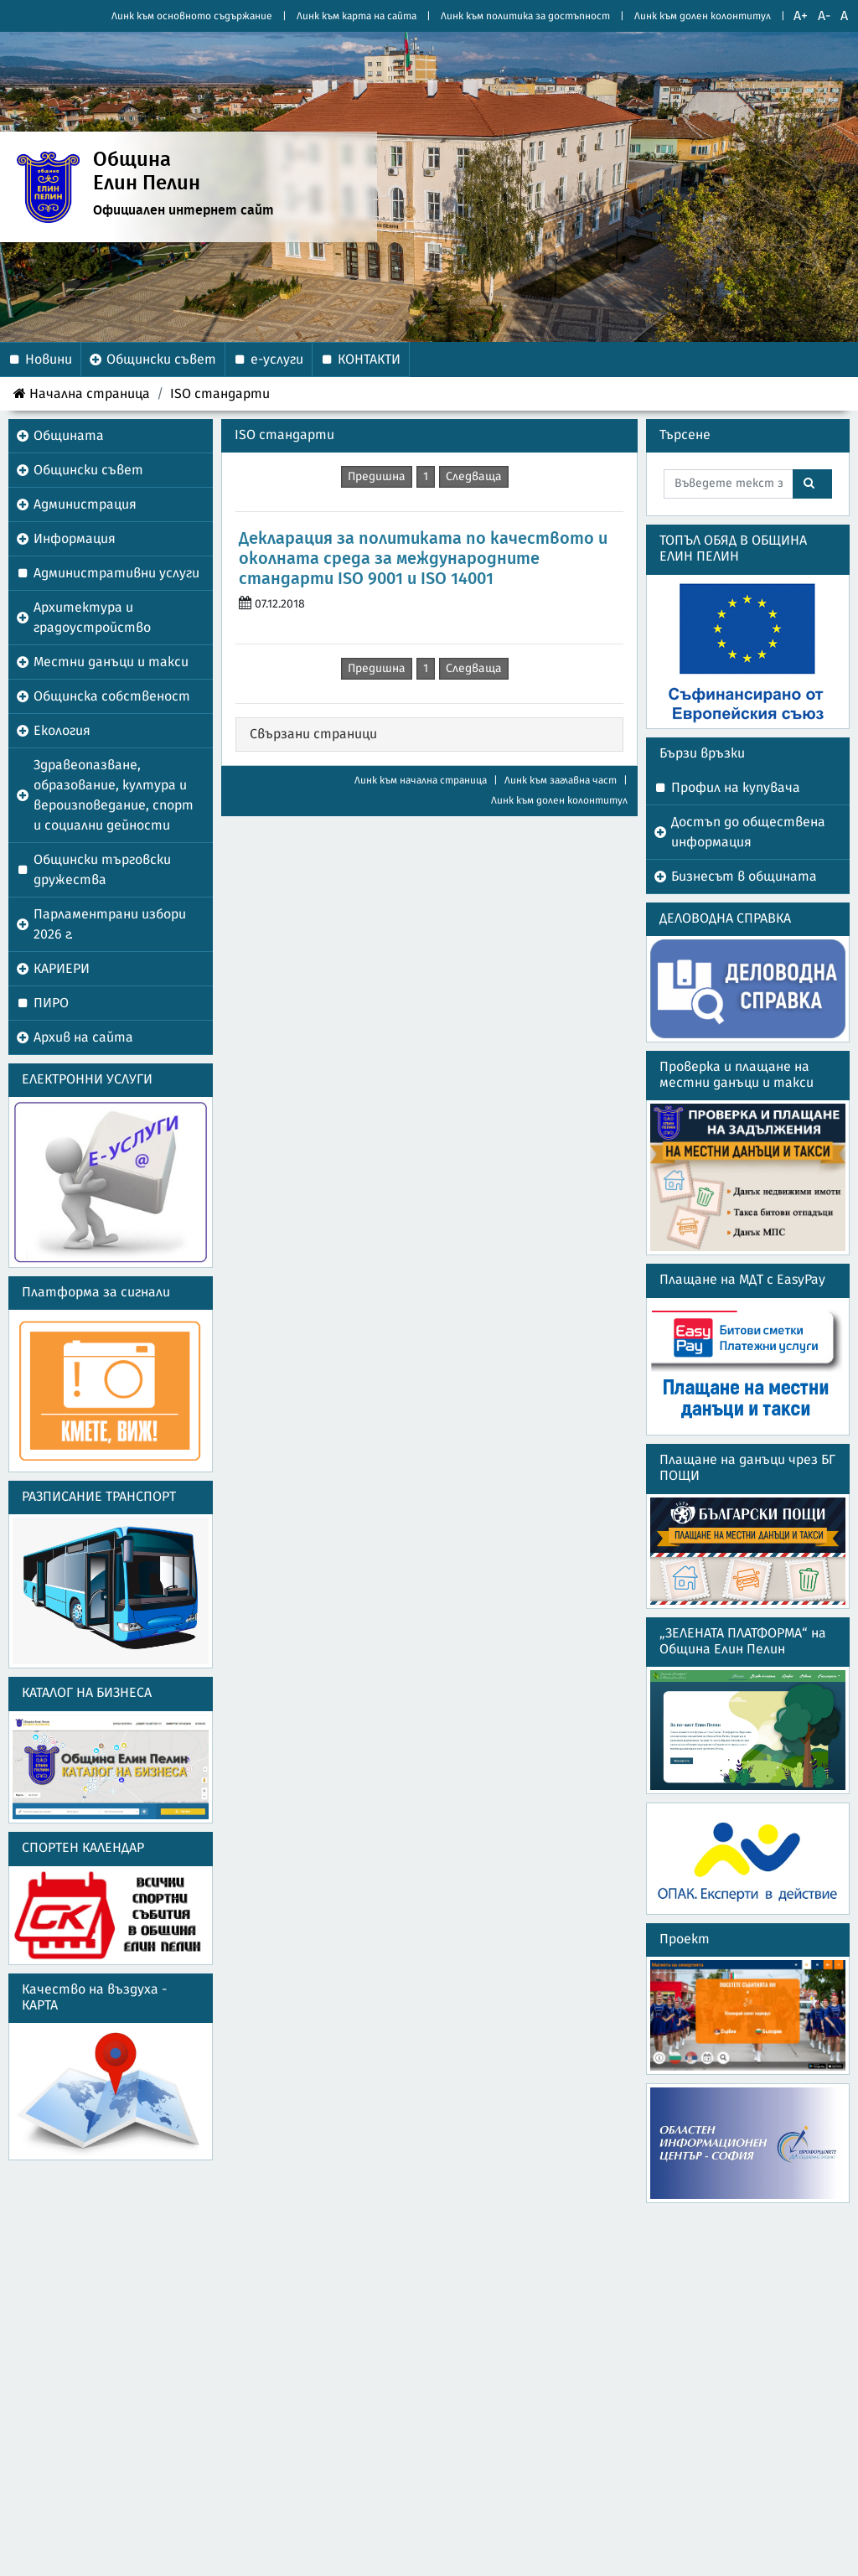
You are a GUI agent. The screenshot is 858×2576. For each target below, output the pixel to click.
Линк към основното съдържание (191, 16)
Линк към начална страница (420, 780)
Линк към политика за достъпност (525, 16)
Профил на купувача (735, 787)
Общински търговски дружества (102, 870)
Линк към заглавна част (560, 780)
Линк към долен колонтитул (702, 16)
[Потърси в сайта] (812, 484)
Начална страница (81, 393)
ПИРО (51, 1003)
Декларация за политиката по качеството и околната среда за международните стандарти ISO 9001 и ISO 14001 (423, 558)
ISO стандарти (220, 394)
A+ (800, 16)
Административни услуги (116, 573)
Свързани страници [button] (313, 734)
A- (824, 16)
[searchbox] (729, 484)
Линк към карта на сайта (356, 16)
